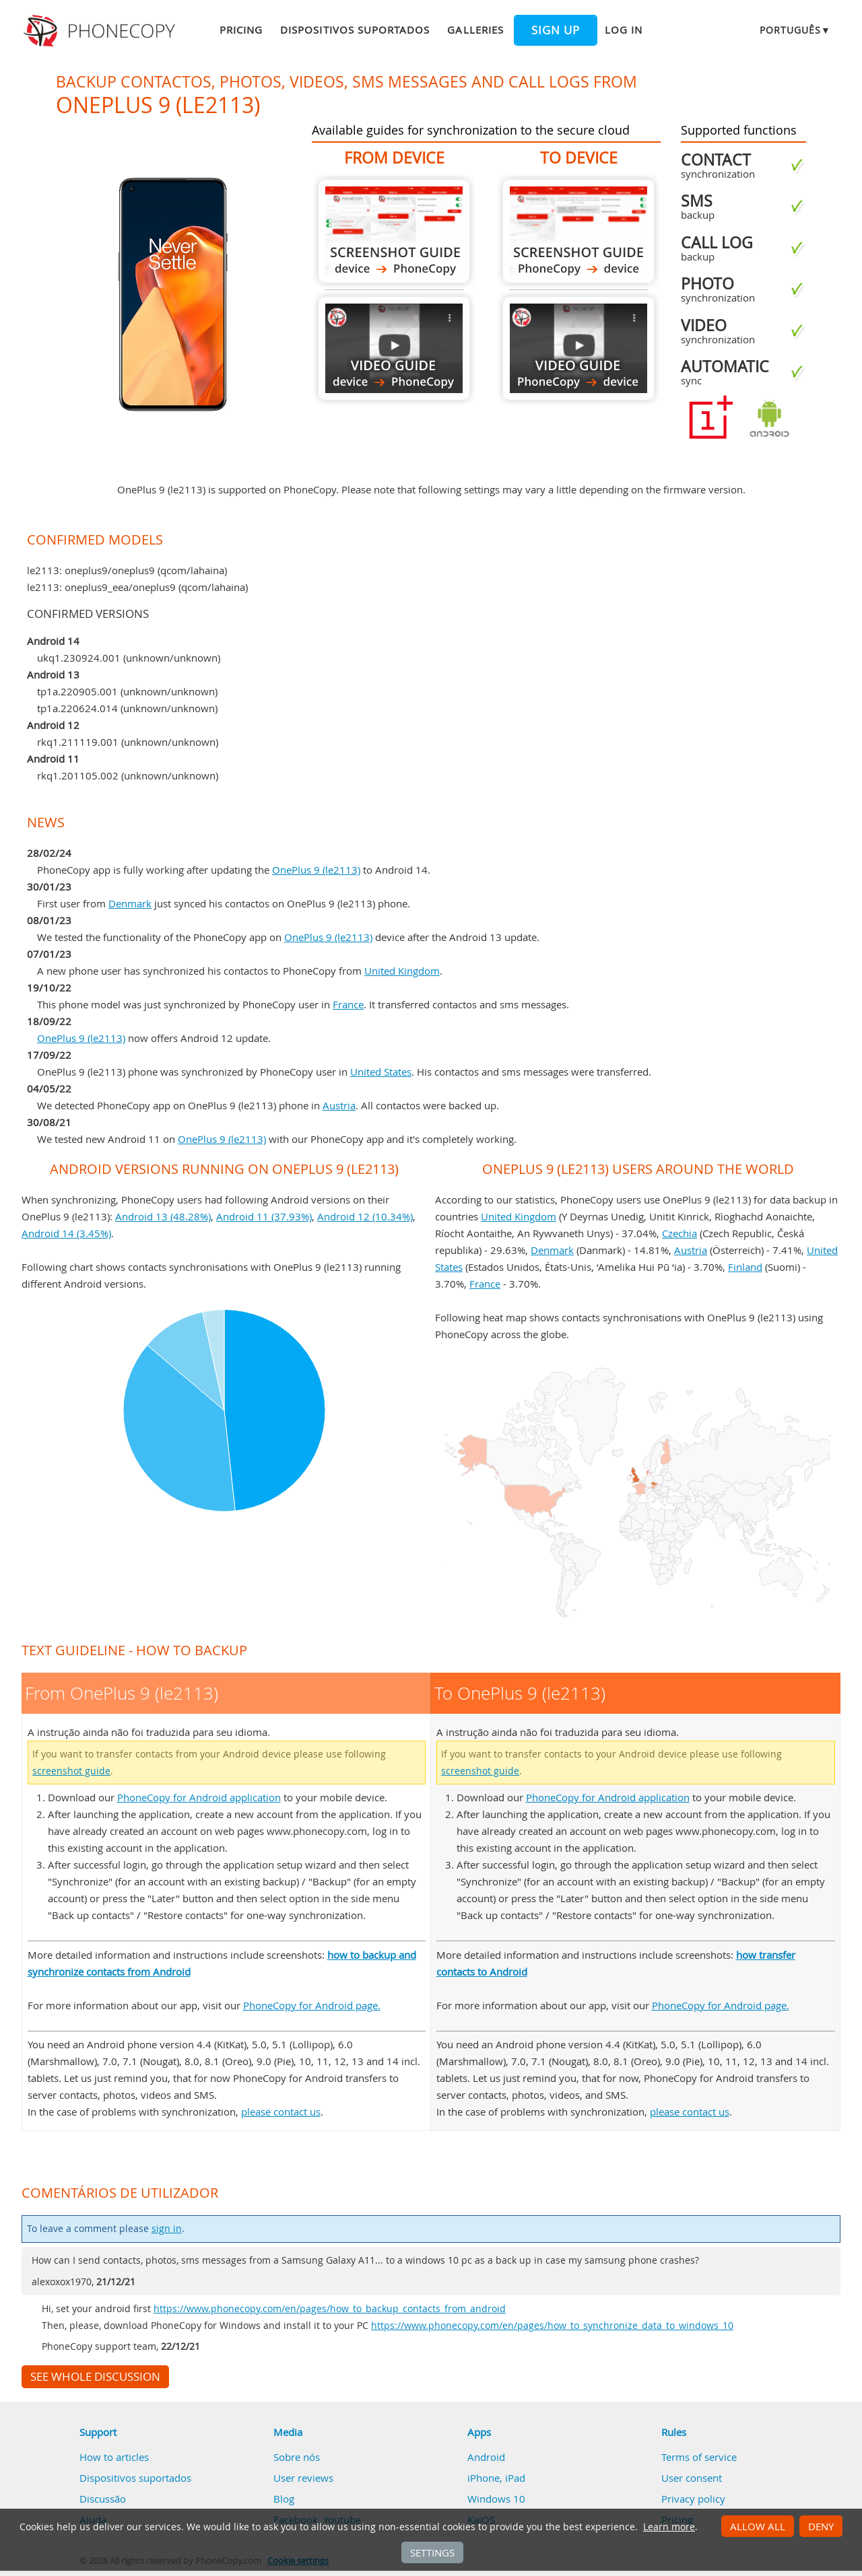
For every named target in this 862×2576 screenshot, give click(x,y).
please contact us (281, 2111)
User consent (691, 2477)
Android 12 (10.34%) (365, 1216)
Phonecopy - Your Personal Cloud (101, 31)
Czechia (679, 1233)
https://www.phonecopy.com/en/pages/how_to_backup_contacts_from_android (330, 2309)
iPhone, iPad (496, 2477)
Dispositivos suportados (355, 29)
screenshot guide (71, 1771)
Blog (283, 2498)
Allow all (757, 2526)
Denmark (130, 903)
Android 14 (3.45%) (66, 1233)
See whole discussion (95, 2376)
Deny (821, 2526)
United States (380, 1071)
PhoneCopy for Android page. (311, 2005)
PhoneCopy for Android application (199, 1797)
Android (486, 2457)
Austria (339, 1105)
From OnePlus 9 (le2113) (394, 231)
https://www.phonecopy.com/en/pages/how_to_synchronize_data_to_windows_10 (552, 2326)
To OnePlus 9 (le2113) (578, 231)
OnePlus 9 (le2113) (316, 869)
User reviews (303, 2477)
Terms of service (699, 2457)
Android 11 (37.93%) (264, 1216)
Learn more (669, 2527)
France (348, 1004)
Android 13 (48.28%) (163, 1216)
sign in (167, 2229)
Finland (745, 1267)
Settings (432, 2552)
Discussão (102, 2498)
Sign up (555, 30)
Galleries (475, 29)
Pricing (241, 29)
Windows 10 (496, 2498)
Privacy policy (693, 2498)
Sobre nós (296, 2457)
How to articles (114, 2457)
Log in (623, 29)
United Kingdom (402, 970)
